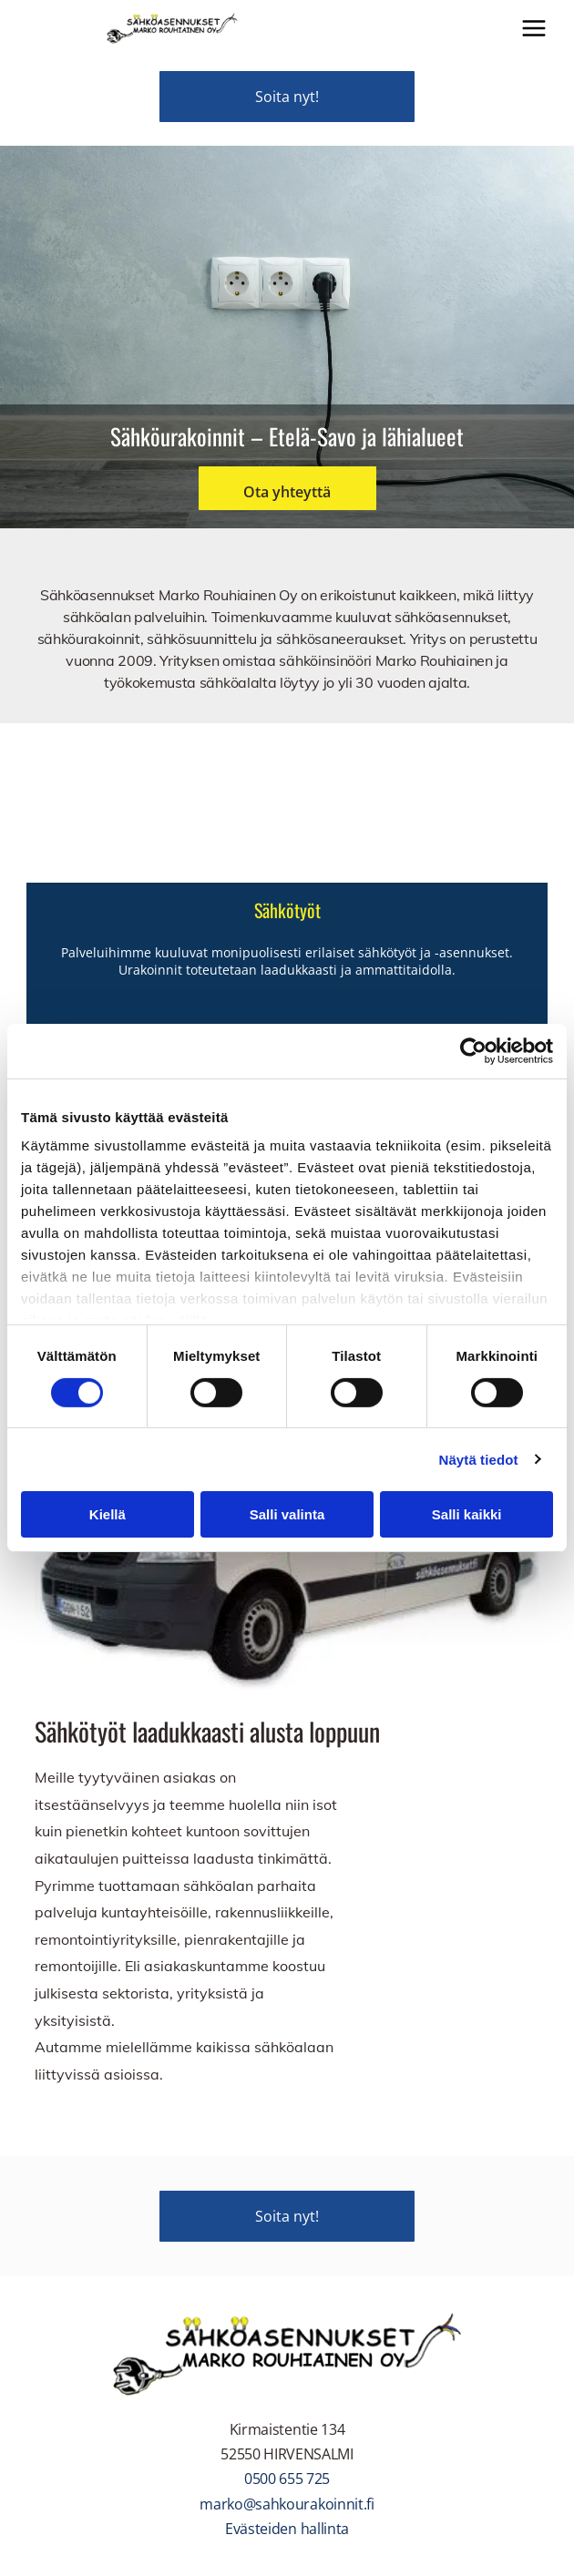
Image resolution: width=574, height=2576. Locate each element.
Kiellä (107, 1514)
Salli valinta (287, 1514)
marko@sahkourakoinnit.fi (287, 2504)
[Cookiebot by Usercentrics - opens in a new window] (473, 1051)
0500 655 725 (287, 2479)
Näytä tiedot (478, 1459)
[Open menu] (534, 28)
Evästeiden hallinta (287, 2529)
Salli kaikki (467, 1514)
